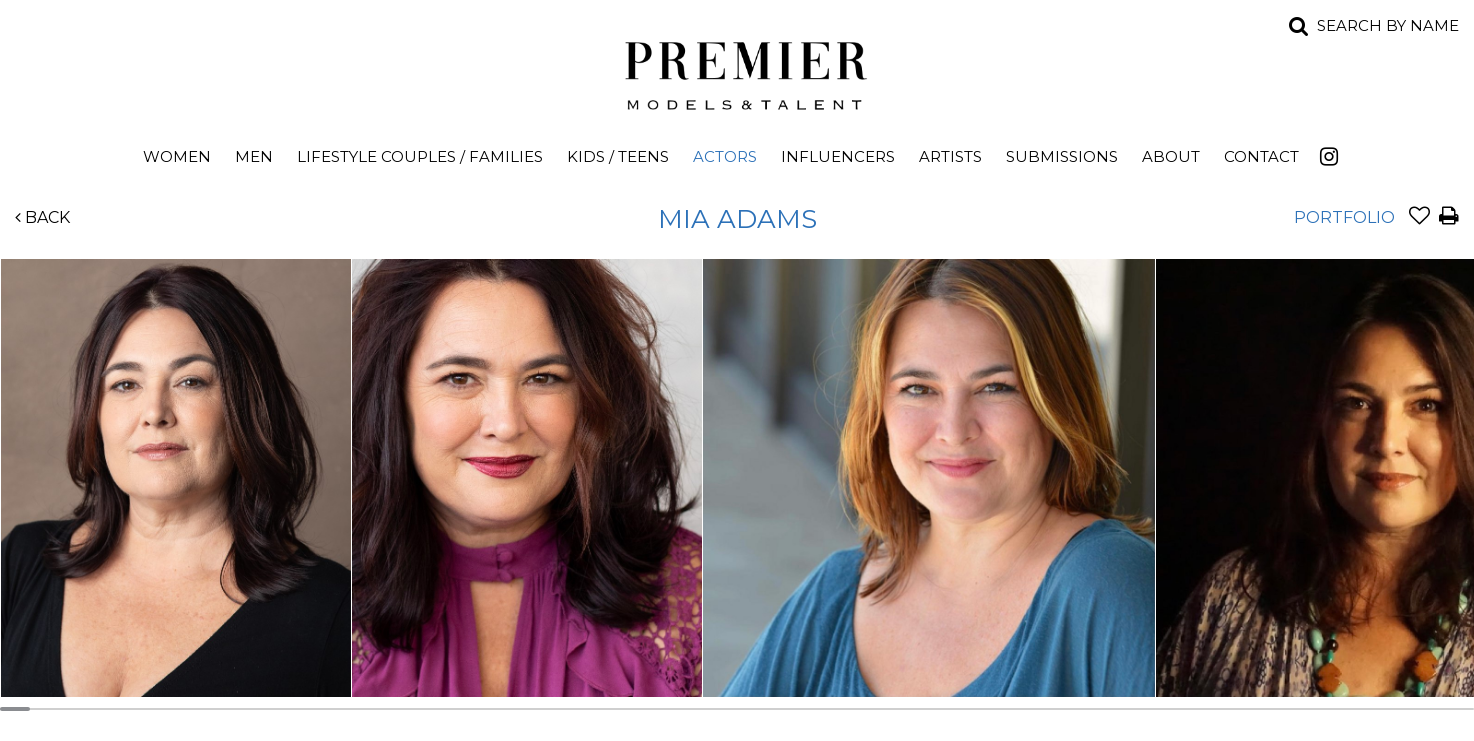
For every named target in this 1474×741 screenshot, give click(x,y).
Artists (950, 156)
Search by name (1388, 25)
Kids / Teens (618, 156)
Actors (725, 156)
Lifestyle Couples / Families (420, 156)
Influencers (838, 156)
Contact (1261, 156)
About (1171, 156)
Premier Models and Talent (737, 72)
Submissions (1062, 156)
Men (254, 156)
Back (42, 217)
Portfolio (1344, 217)
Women (177, 156)
